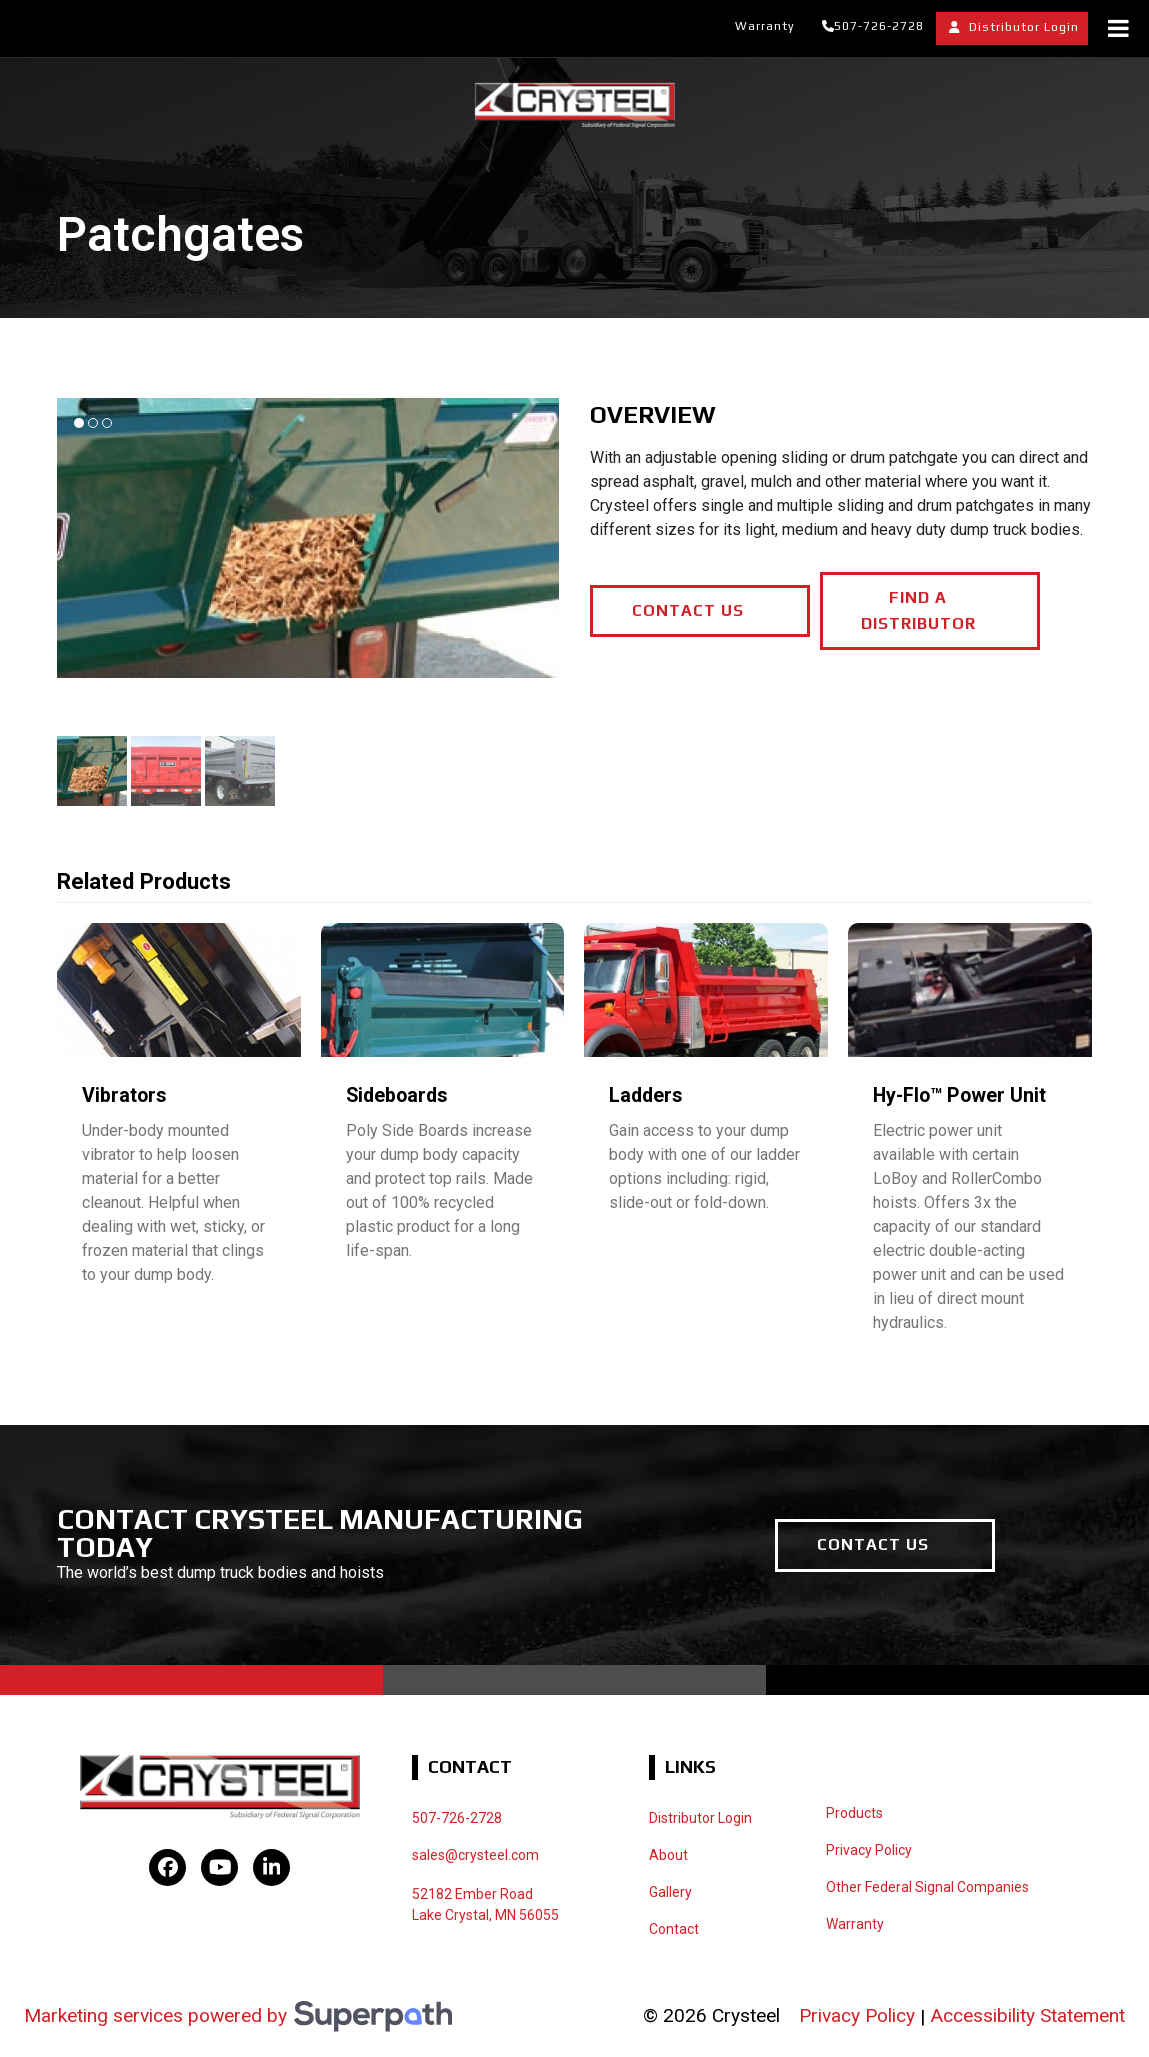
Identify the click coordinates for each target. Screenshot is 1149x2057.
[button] (92, 771)
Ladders (646, 1095)
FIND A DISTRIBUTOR (918, 610)
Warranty (765, 26)
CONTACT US (688, 610)
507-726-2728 (879, 26)
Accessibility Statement (1027, 2015)
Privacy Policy (857, 2015)
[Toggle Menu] (1118, 28)
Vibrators (124, 1095)
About (668, 1855)
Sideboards (397, 1095)
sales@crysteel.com (475, 1855)
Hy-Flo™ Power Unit (959, 1095)
